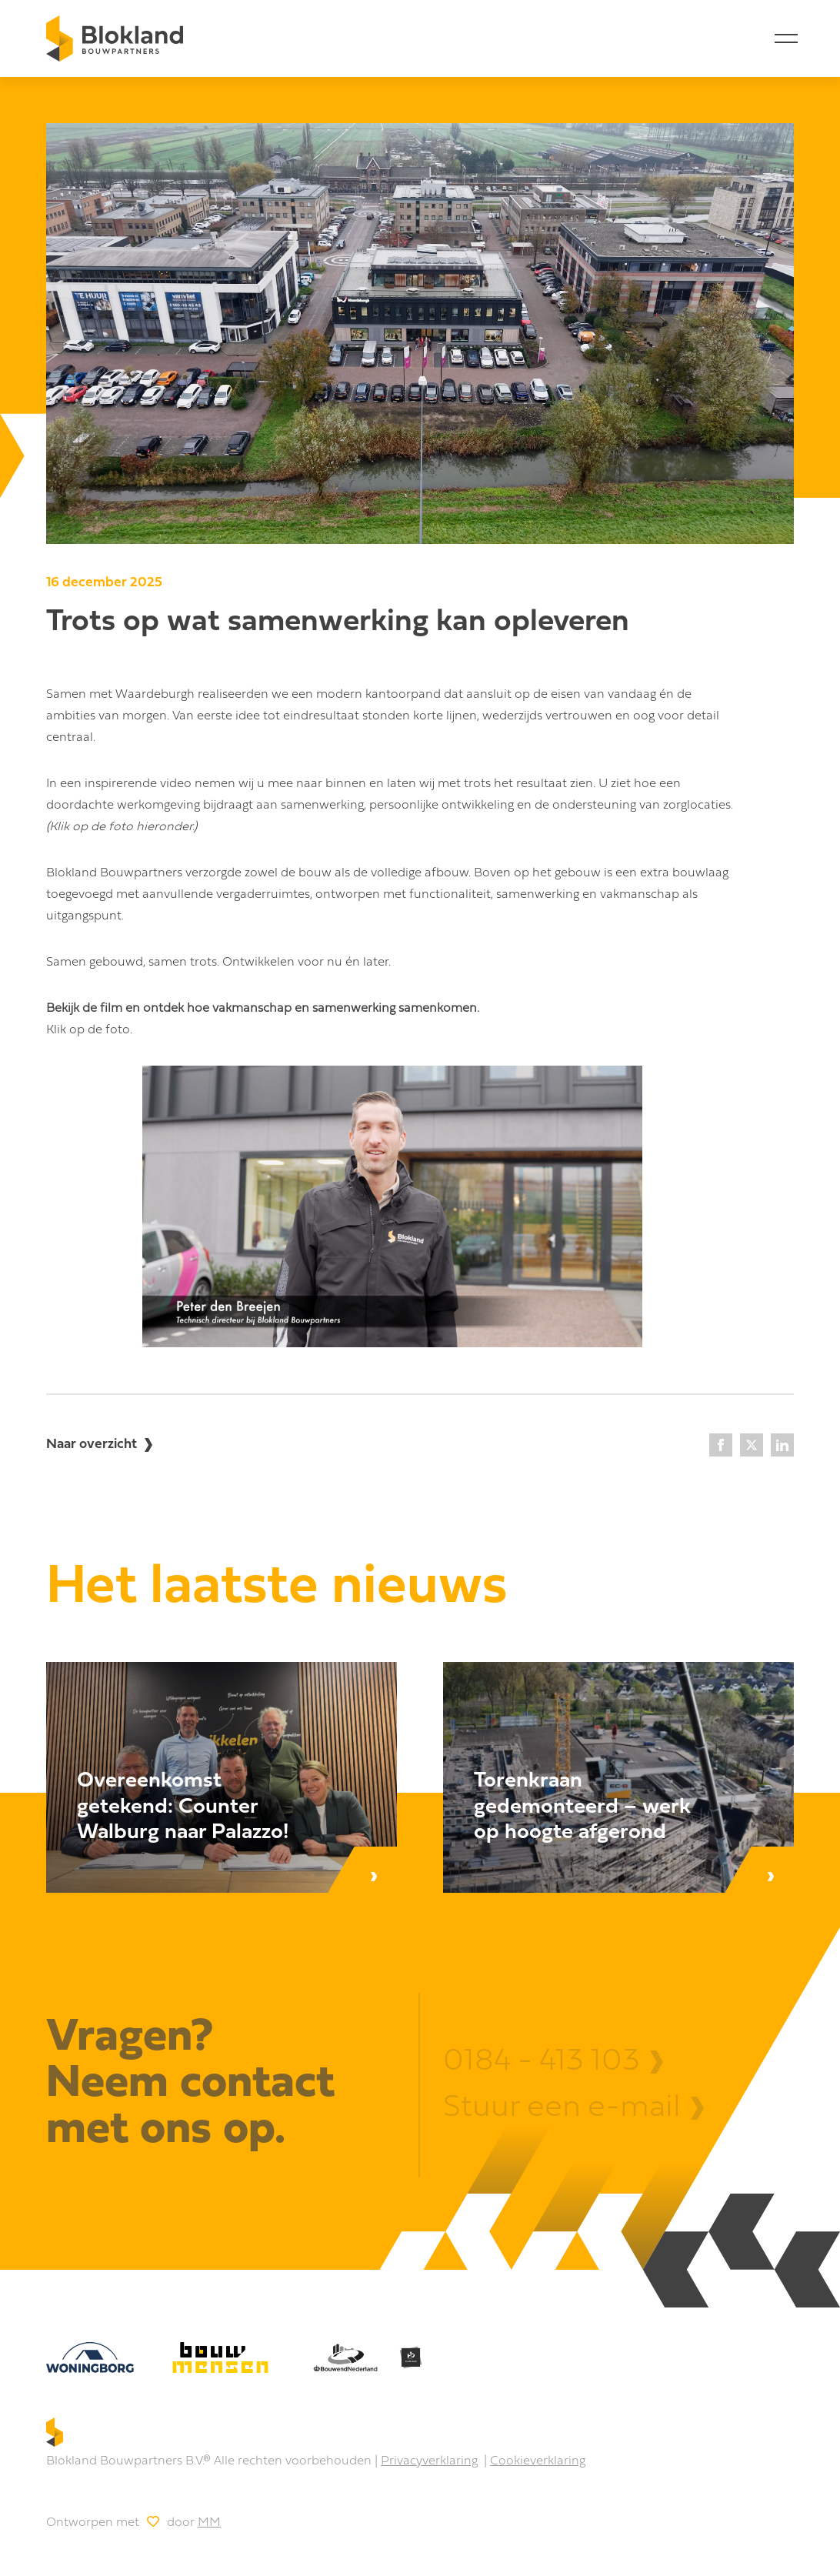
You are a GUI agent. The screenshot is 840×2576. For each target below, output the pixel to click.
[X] (751, 1445)
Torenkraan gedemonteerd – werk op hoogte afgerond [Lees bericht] (582, 1807)
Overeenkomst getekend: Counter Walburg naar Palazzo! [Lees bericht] (182, 1807)
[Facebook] (720, 1445)
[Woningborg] (90, 2357)
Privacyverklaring (429, 2461)
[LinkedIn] (782, 1445)
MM (209, 2523)
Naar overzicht (91, 1445)
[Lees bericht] (221, 1777)
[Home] (114, 38)
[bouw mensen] (220, 2357)
